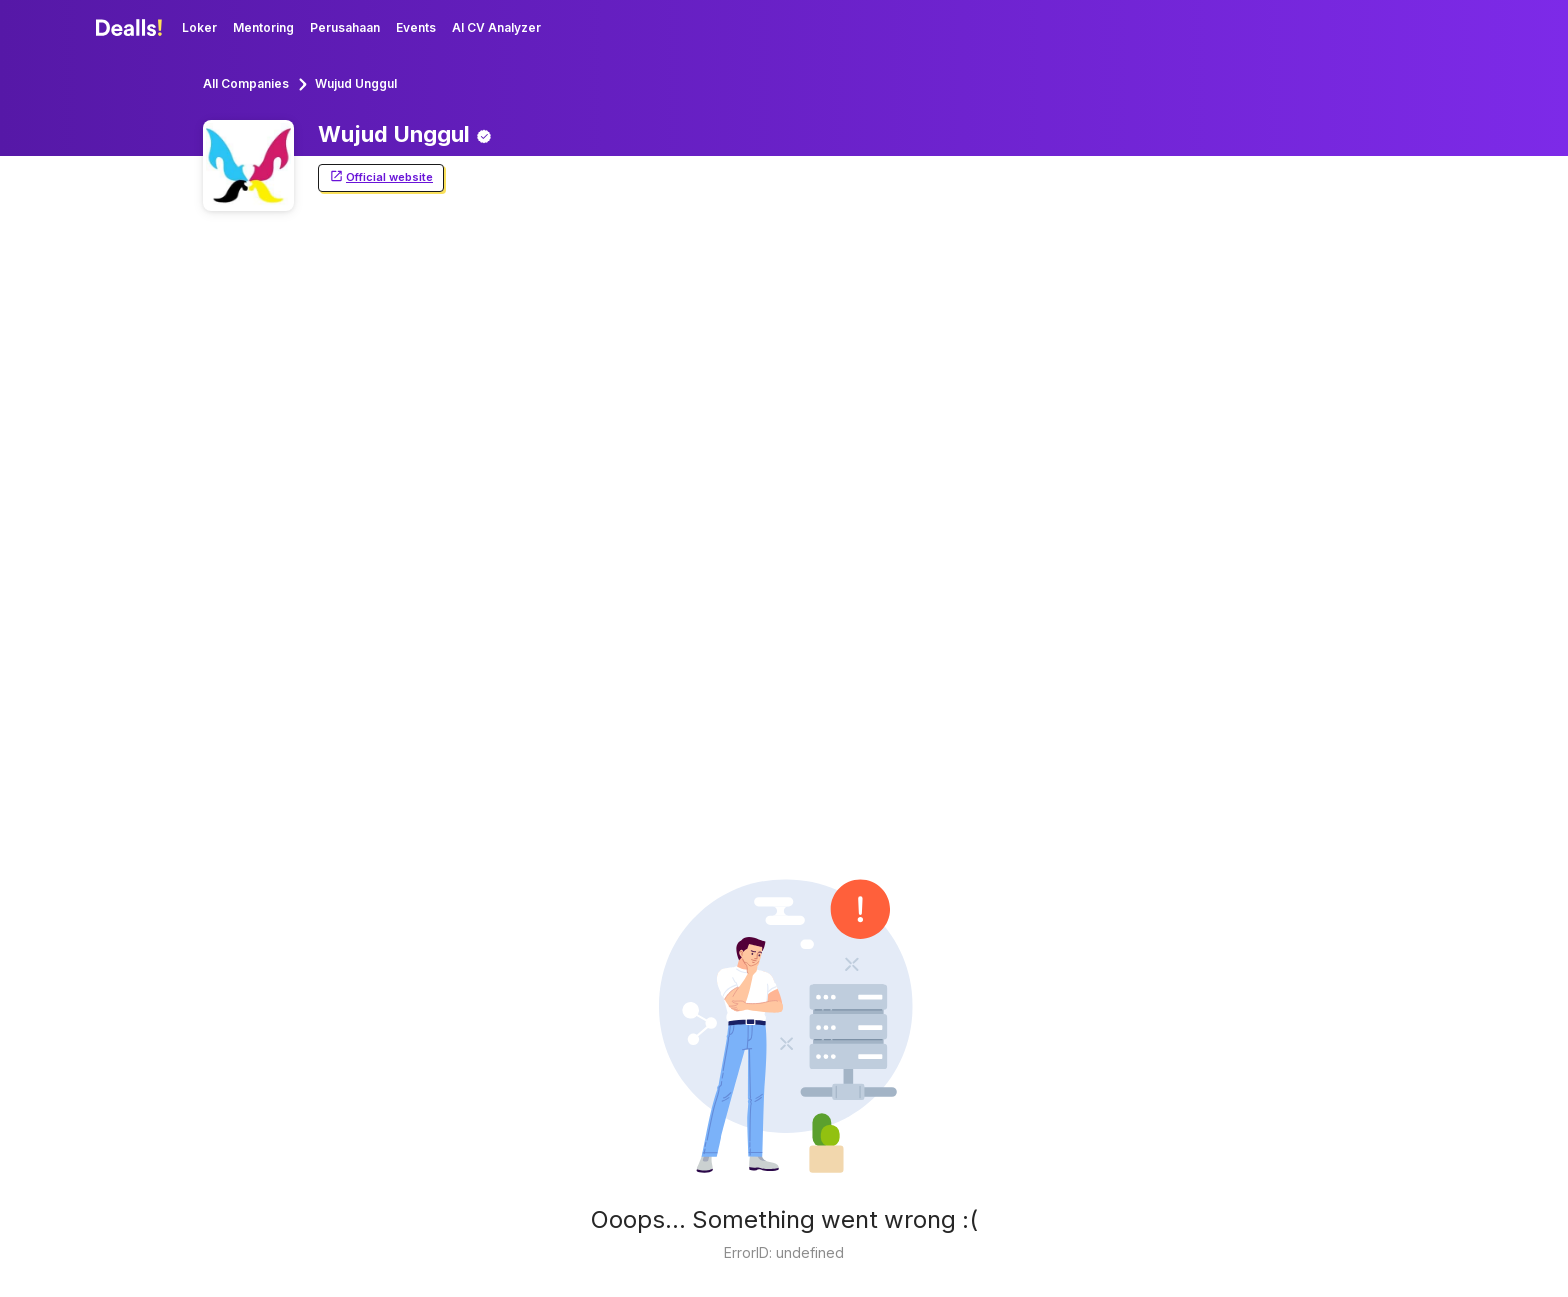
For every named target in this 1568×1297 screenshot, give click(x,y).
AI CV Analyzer (496, 27)
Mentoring (263, 27)
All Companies (246, 83)
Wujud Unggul (356, 83)
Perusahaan (345, 27)
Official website (381, 177)
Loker (199, 27)
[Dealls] (132, 28)
